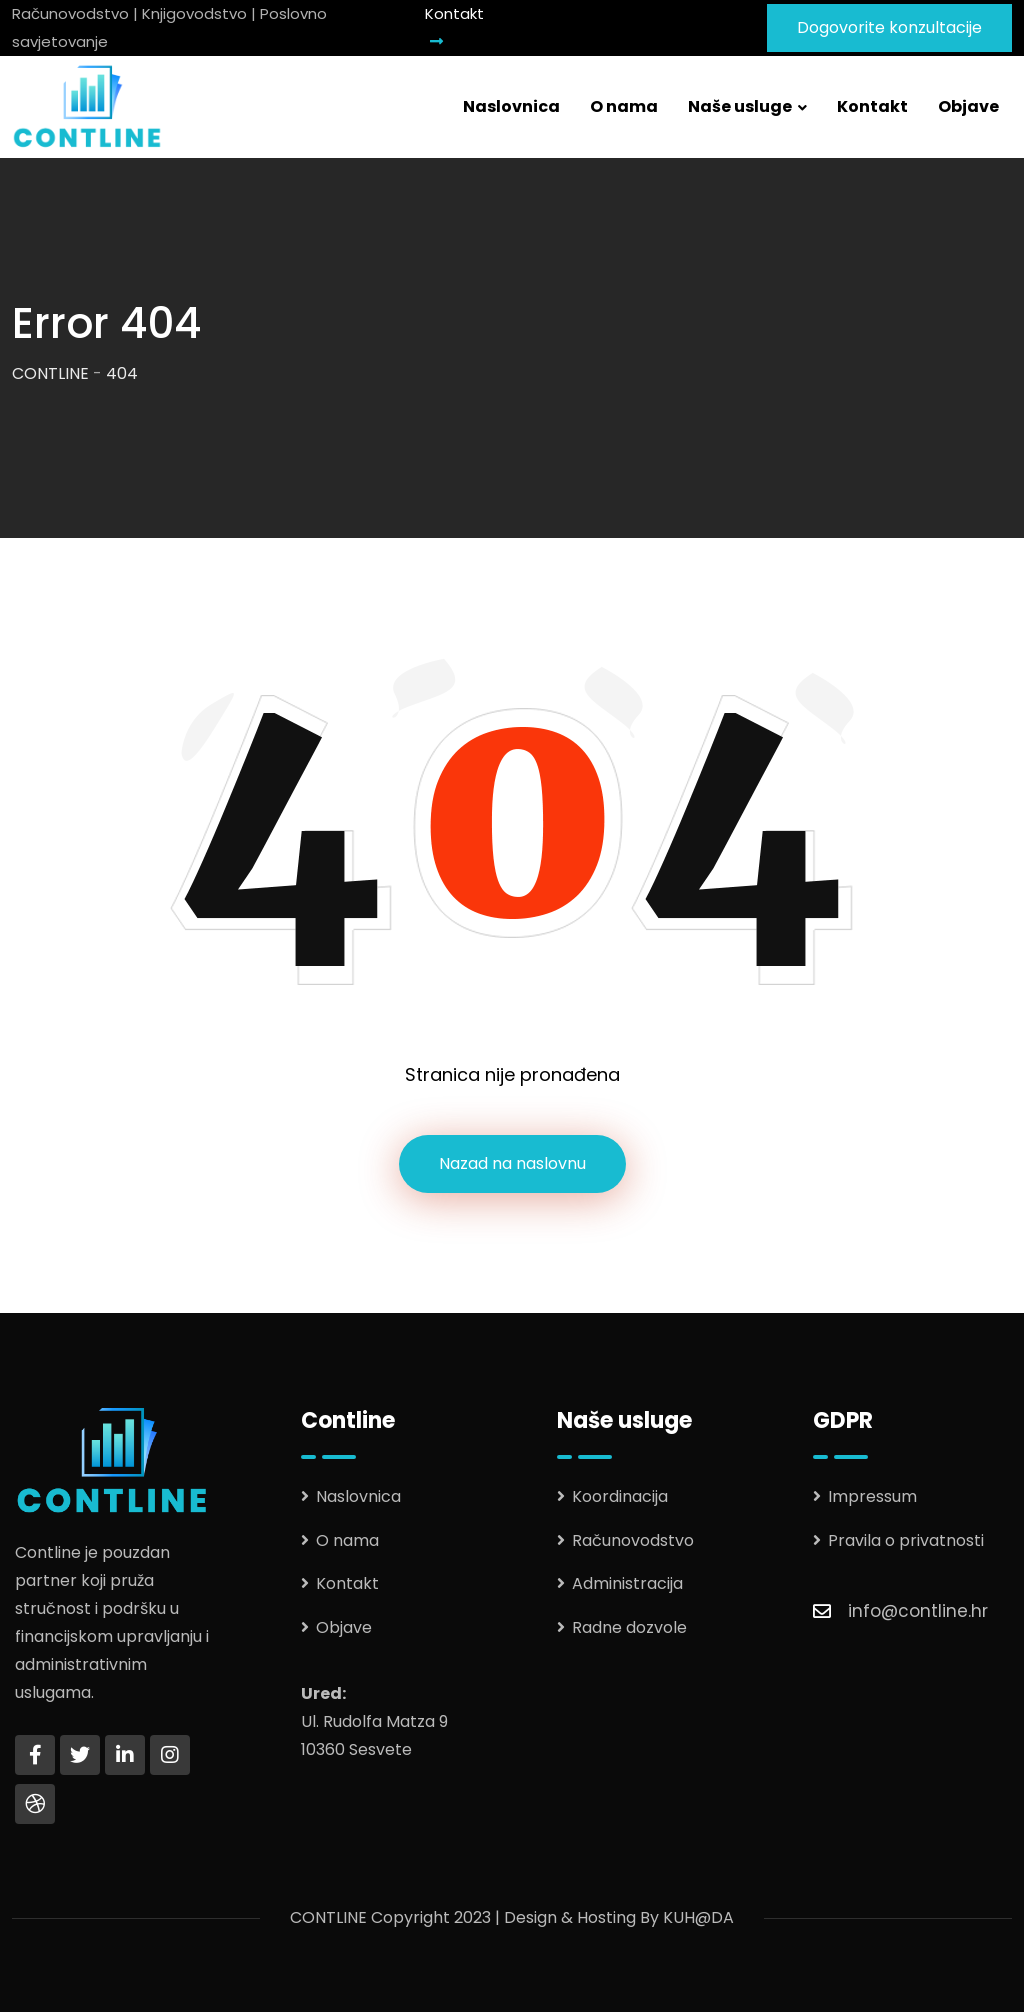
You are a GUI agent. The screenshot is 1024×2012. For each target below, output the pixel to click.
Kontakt (454, 26)
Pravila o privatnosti (906, 1540)
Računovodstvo (633, 1540)
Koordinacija (620, 1496)
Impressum (872, 1496)
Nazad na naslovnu (512, 1163)
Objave (968, 106)
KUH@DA (698, 1917)
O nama (624, 106)
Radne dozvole (629, 1627)
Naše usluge (740, 106)
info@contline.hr (918, 1611)
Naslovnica (511, 106)
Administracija (627, 1583)
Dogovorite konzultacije (889, 27)
